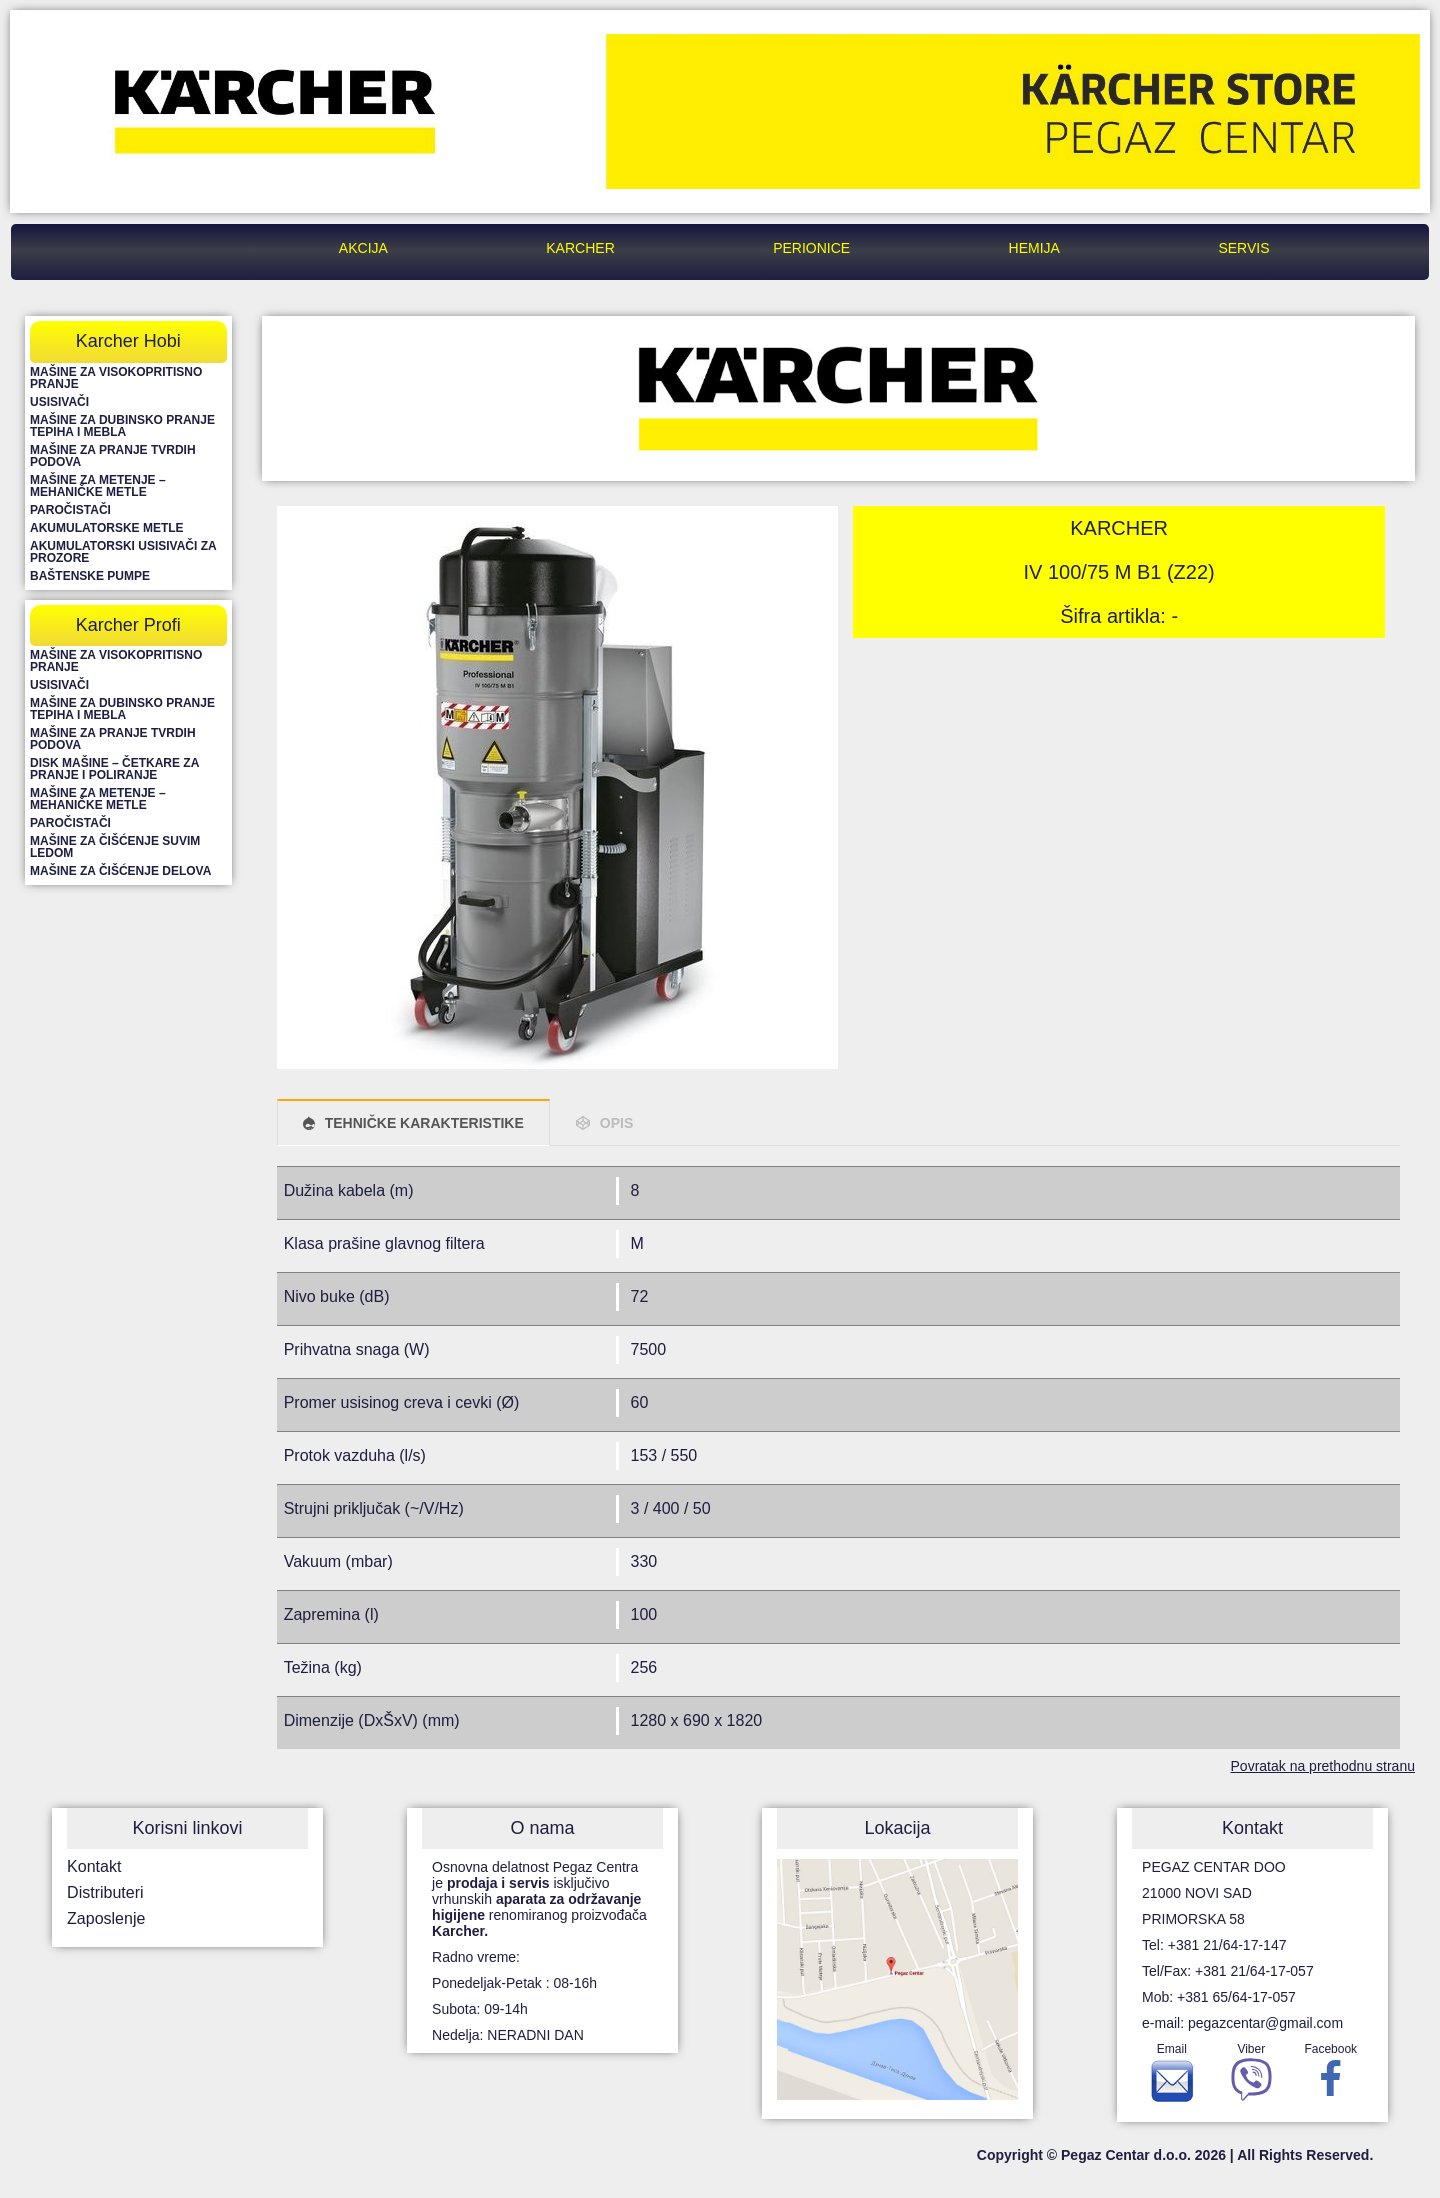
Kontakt (94, 1866)
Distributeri (105, 1892)
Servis (1243, 248)
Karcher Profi (128, 625)
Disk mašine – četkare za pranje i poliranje (114, 769)
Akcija (363, 248)
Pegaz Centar (180, 248)
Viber (1251, 2077)
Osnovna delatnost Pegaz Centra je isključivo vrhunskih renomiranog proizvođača (539, 1899)
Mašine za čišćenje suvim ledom (115, 847)
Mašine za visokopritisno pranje (116, 378)
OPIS (616, 1123)
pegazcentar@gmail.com (1265, 2023)
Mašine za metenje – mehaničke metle (98, 486)
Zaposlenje (106, 1918)
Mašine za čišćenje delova (120, 871)
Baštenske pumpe (90, 576)
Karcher (580, 248)
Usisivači (59, 402)
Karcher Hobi (128, 341)
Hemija (1034, 248)
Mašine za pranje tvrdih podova (113, 456)
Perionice (811, 248)
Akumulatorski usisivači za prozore (123, 552)
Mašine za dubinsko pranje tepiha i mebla (122, 426)
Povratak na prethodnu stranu (1323, 1766)
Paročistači (70, 510)
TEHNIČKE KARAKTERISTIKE (424, 1123)
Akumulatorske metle (107, 528)
